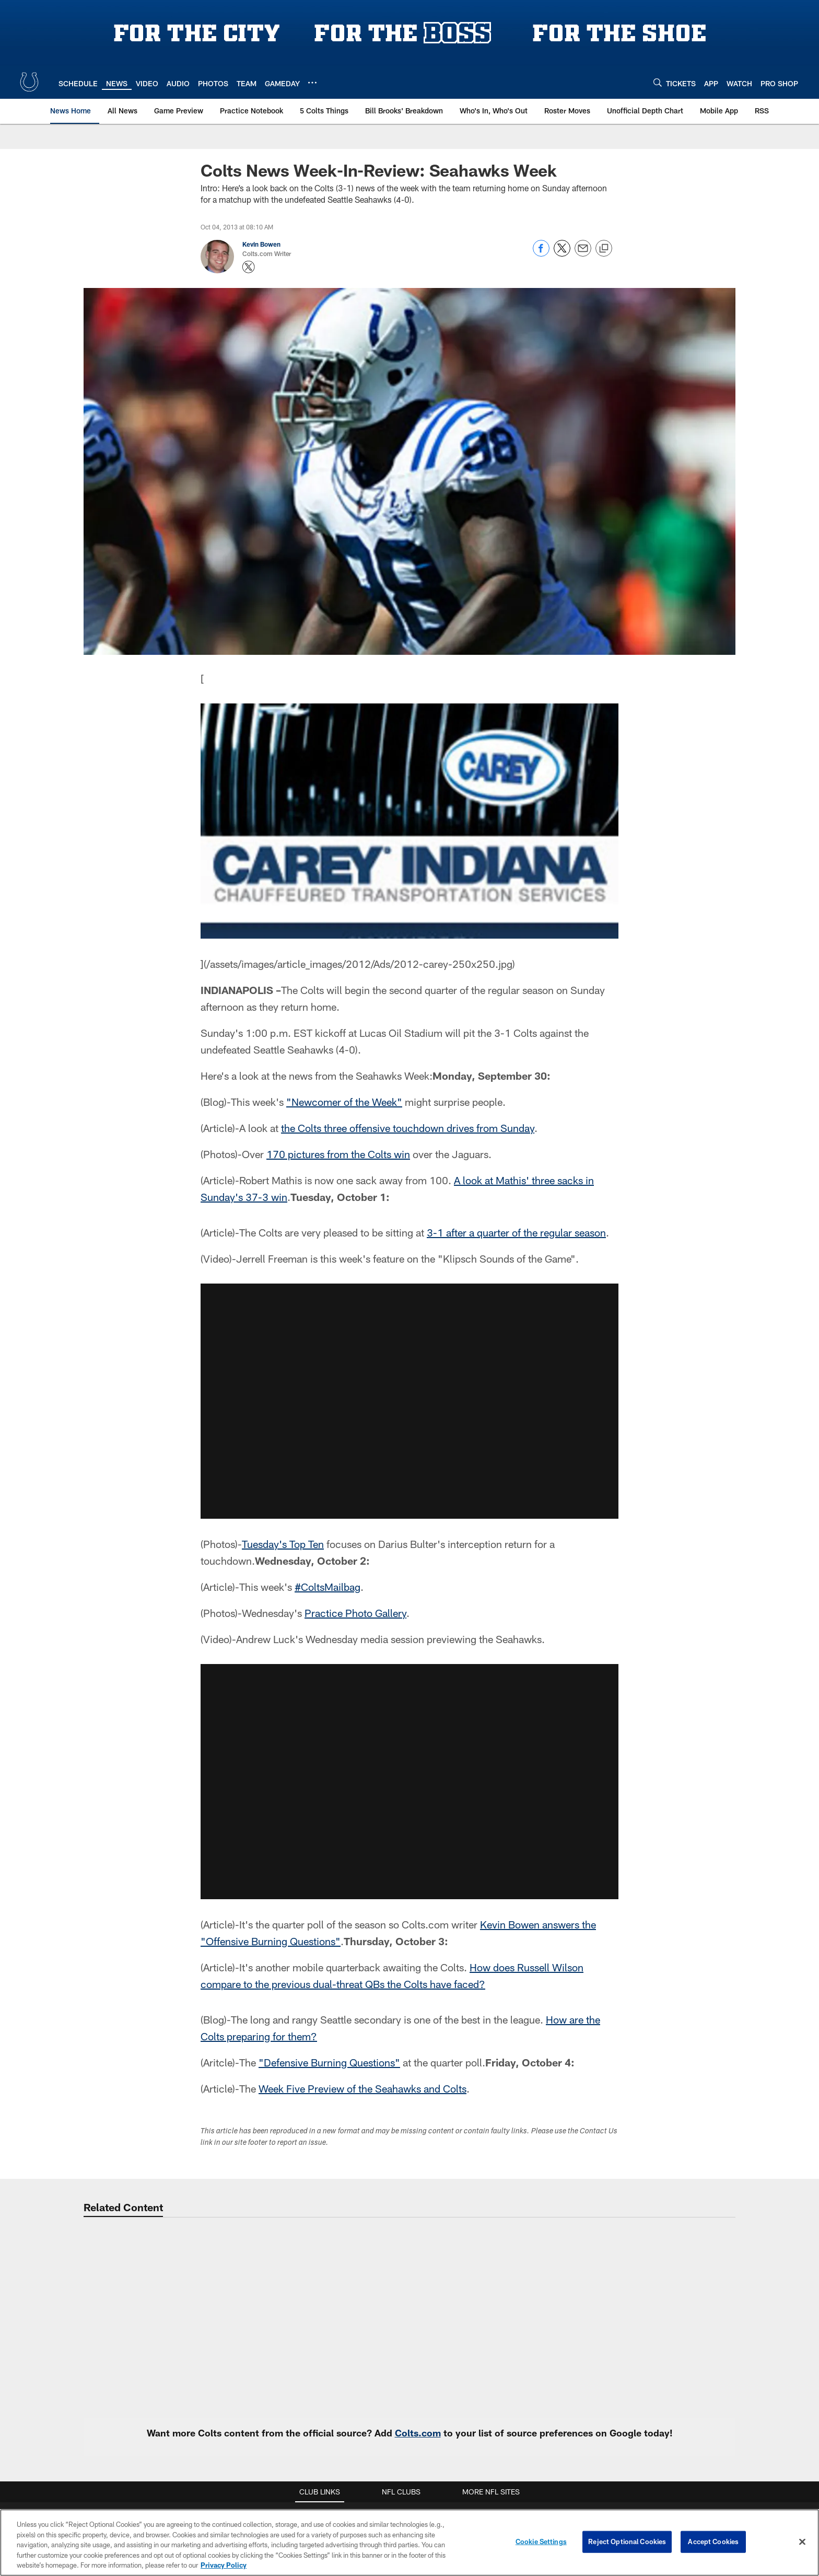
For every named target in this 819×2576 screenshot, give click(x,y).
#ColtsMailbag (327, 1586)
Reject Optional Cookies (627, 2543)
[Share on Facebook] (541, 253)
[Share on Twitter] (562, 253)
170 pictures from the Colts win (338, 1154)
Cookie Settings (541, 2543)
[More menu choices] (312, 82)
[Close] (802, 2543)
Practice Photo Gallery (355, 1613)
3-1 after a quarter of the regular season (516, 1232)
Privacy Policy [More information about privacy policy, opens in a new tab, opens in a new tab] (224, 2567)
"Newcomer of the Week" (344, 1101)
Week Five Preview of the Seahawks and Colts (362, 2088)
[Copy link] (603, 249)
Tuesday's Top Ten (283, 1544)
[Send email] (583, 253)
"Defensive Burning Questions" (329, 2062)
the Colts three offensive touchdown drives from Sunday (407, 1128)
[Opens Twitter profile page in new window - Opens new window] (248, 267)
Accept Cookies (713, 2543)
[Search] (657, 82)
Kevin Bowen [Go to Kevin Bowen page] (261, 244)
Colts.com (418, 2433)
